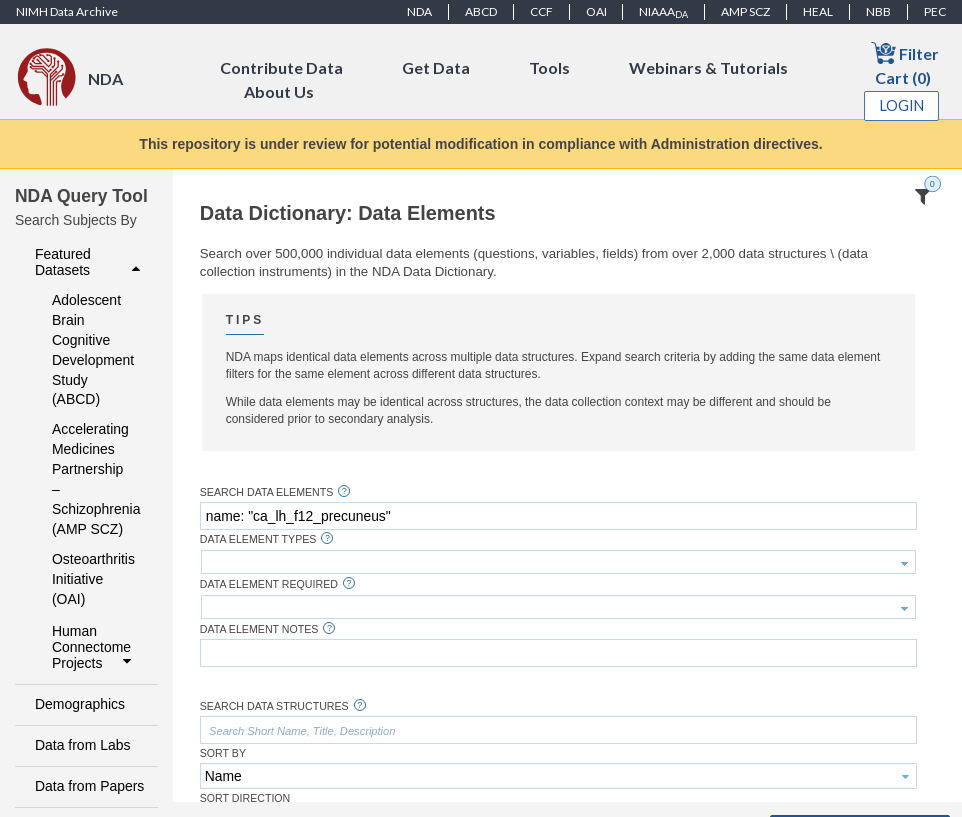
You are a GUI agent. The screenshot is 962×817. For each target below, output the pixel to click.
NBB (878, 11)
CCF (541, 11)
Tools (549, 67)
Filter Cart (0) (905, 63)
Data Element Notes (259, 629)
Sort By (223, 753)
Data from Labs (82, 745)
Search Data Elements (267, 492)
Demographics (80, 704)
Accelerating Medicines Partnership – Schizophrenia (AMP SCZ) (91, 479)
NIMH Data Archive (67, 11)
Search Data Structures (274, 706)
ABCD (481, 11)
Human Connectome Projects (94, 647)
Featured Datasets (90, 262)
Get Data (436, 67)
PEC (935, 11)
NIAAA (663, 12)
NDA (419, 11)
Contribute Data (281, 67)
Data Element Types (258, 539)
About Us (279, 91)
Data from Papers (89, 786)
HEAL (818, 11)
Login (902, 105)
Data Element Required (269, 584)
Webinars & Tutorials (708, 67)
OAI (596, 11)
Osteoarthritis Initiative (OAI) (91, 579)
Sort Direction (245, 798)
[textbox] (558, 516)
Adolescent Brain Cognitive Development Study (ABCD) (91, 350)
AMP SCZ (745, 11)
